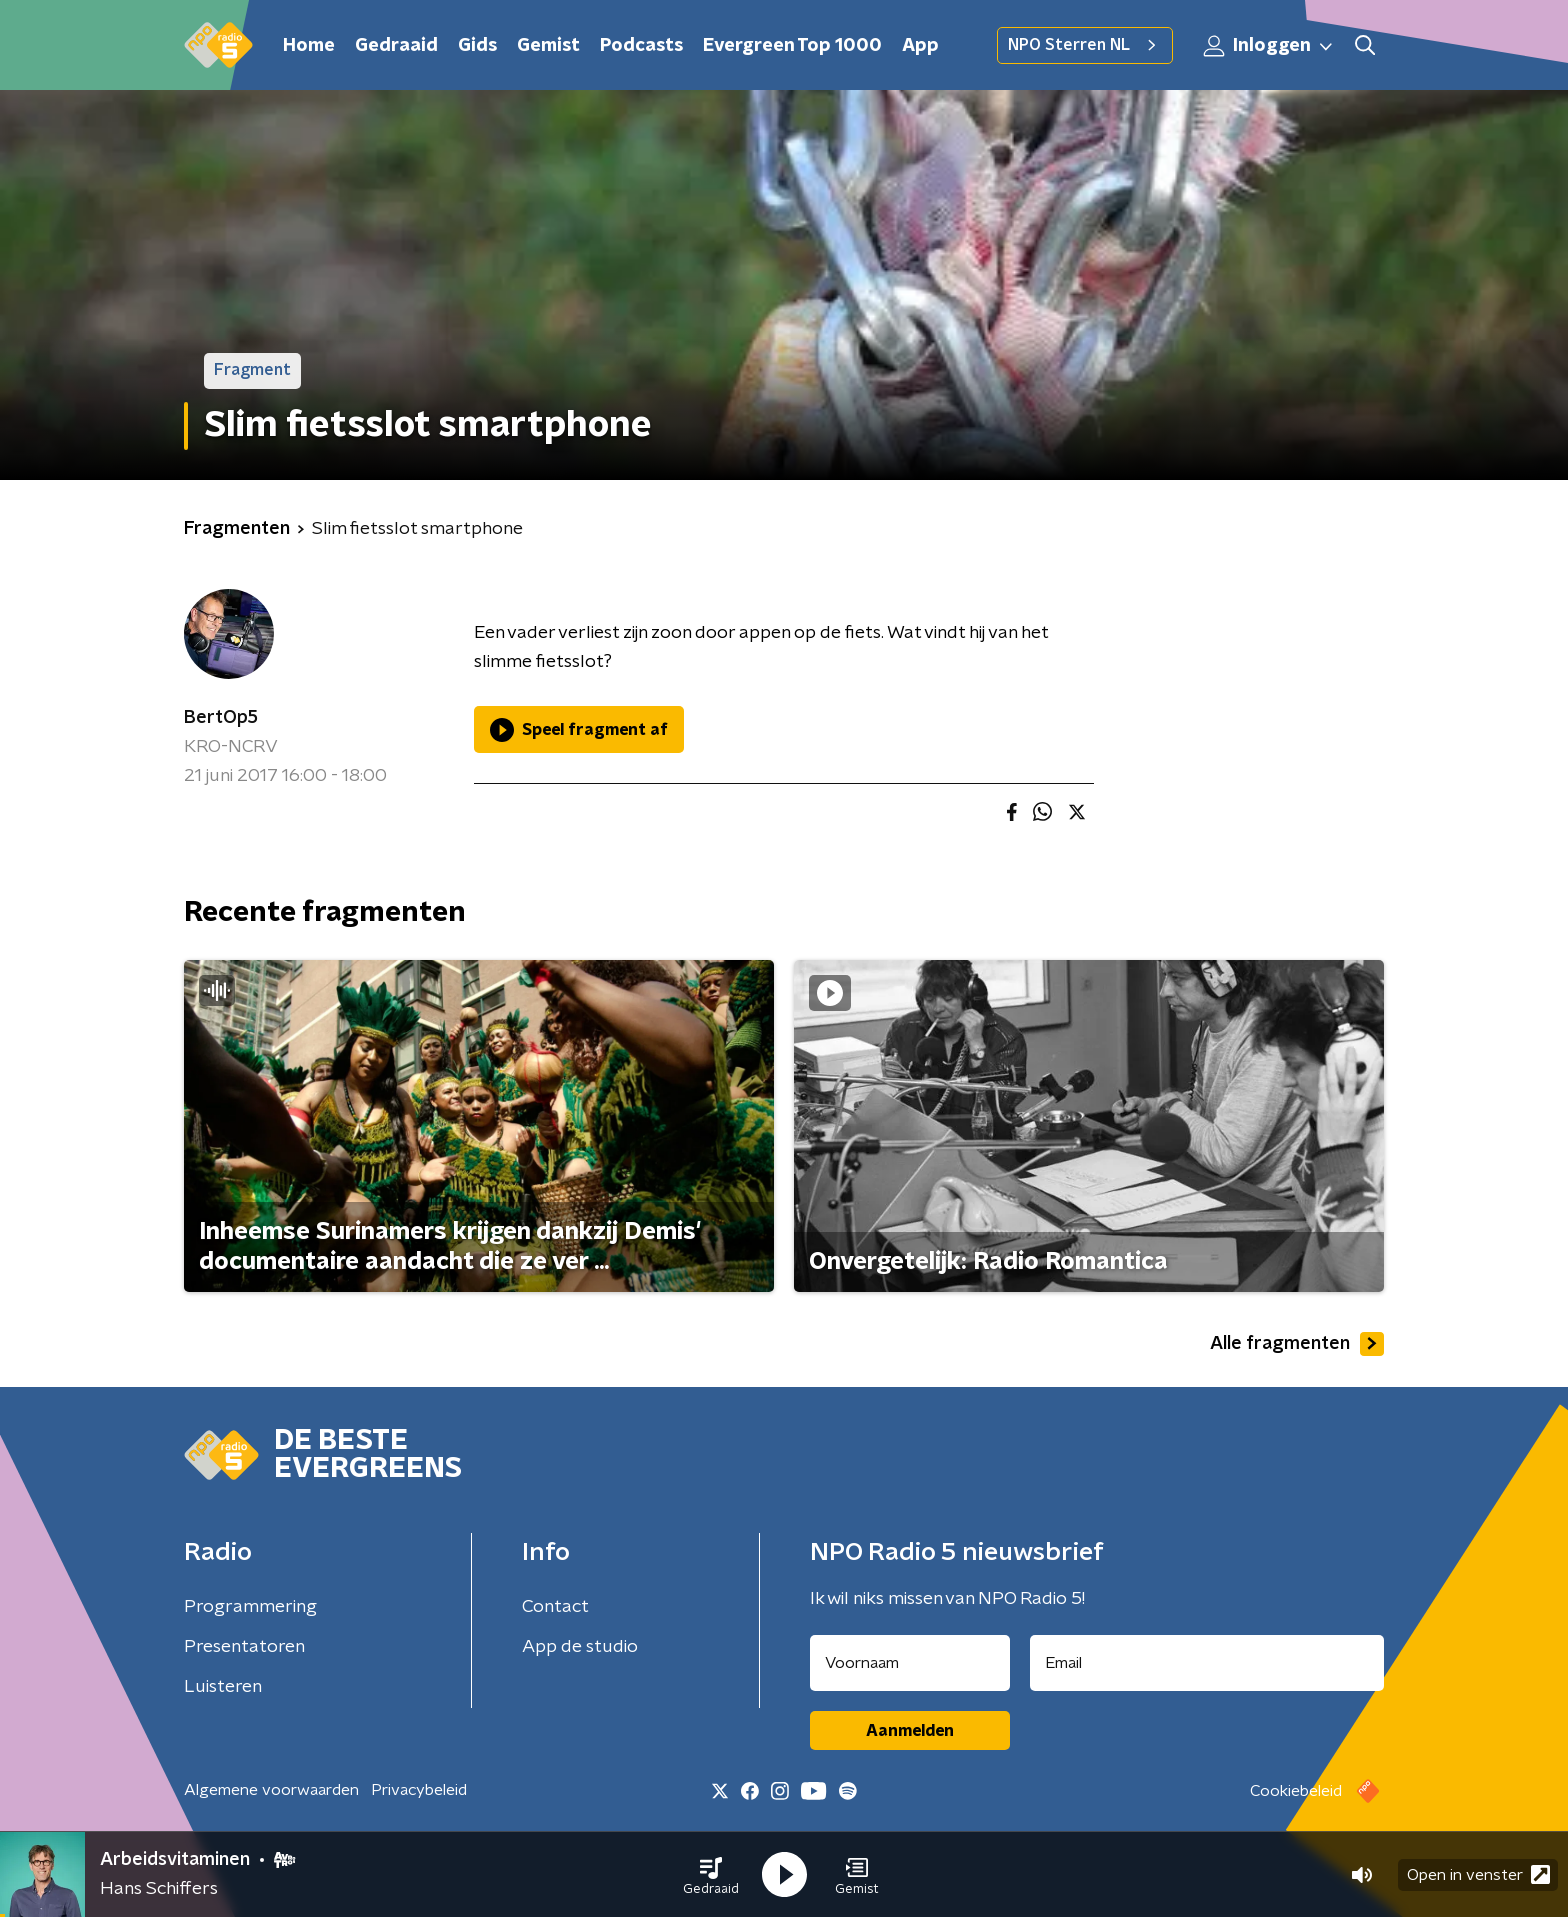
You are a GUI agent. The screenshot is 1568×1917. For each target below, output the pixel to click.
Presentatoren (244, 1647)
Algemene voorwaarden (271, 1790)
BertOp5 (221, 718)
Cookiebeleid (1296, 1791)
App (920, 46)
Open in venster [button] (1478, 1874)
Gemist (548, 46)
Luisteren (223, 1687)
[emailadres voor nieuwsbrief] (1207, 1663)
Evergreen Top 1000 (792, 46)
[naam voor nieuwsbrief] (910, 1663)
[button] (711, 1875)
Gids (477, 46)
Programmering (250, 1607)
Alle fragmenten (1297, 1344)
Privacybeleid (419, 1790)
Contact (555, 1607)
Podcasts (641, 46)
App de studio (580, 1647)
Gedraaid (396, 46)
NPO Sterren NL (1085, 45)
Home (309, 46)
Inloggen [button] (1269, 46)
